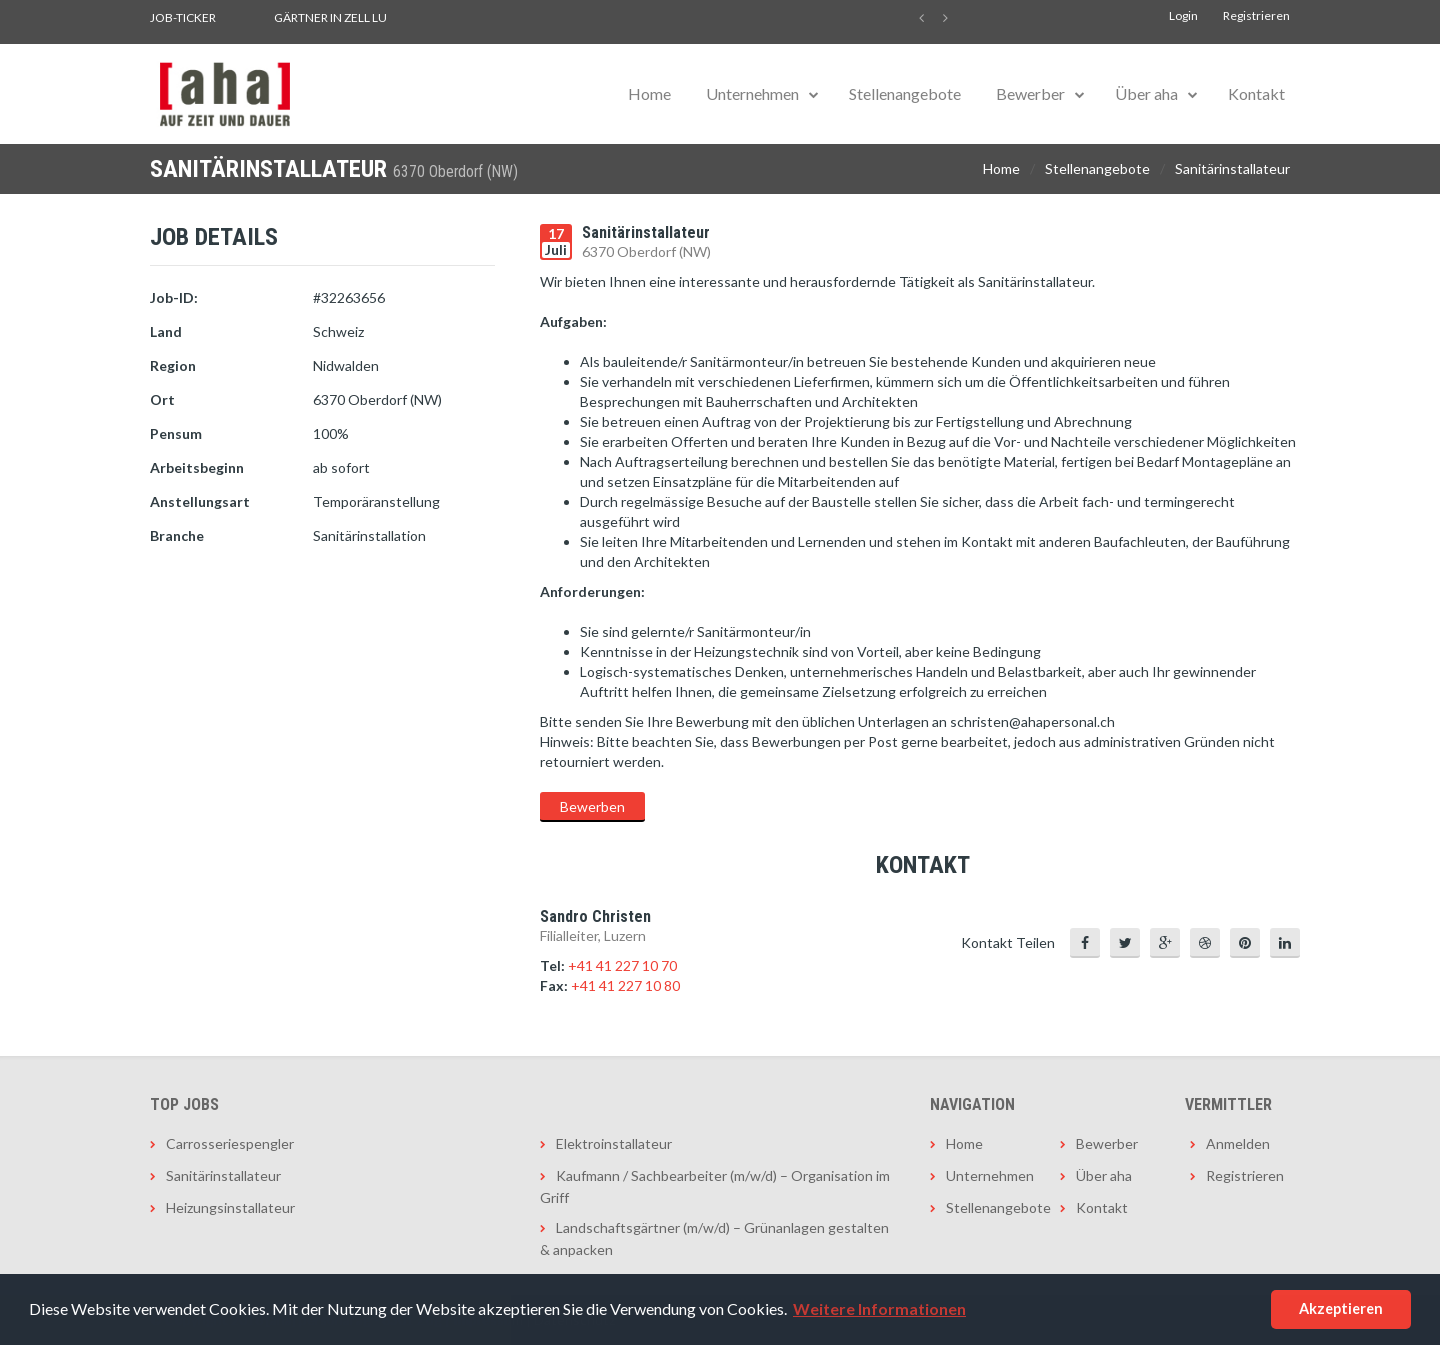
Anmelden (1238, 1143)
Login (1183, 15)
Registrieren (1256, 15)
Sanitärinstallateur (1232, 168)
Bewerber (1030, 93)
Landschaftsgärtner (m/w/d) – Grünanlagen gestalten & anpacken (714, 1238)
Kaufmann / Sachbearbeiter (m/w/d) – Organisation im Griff (715, 1186)
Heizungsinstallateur (230, 1207)
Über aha (1146, 93)
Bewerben (592, 806)
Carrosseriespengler (230, 1143)
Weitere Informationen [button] (879, 1308)
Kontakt (1256, 93)
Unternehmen (752, 93)
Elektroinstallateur (614, 1143)
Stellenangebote (905, 93)
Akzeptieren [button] (1341, 1308)
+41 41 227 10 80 (625, 985)
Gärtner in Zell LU (330, 17)
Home (649, 93)
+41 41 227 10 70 (622, 965)
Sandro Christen (595, 916)
